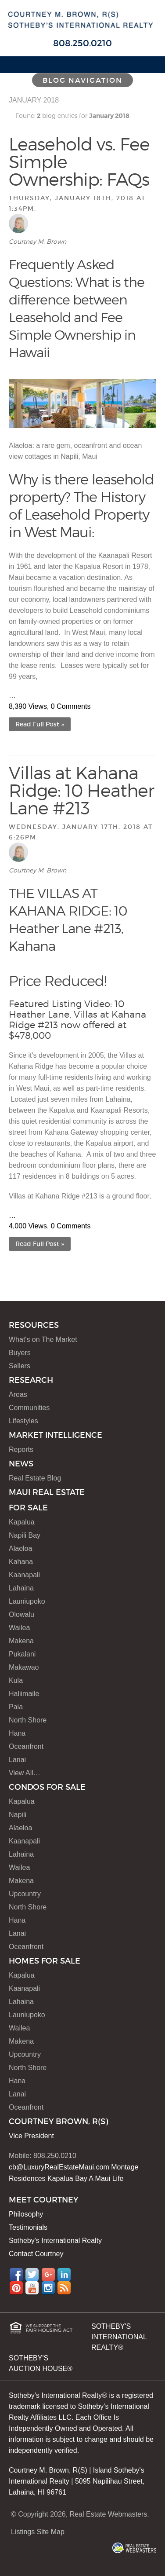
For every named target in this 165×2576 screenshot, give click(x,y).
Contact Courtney (36, 2253)
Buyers (20, 1352)
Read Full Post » (39, 724)
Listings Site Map (38, 2532)
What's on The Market (43, 1339)
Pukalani (22, 1654)
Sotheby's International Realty (55, 2240)
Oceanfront (26, 1746)
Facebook (16, 2274)
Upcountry (25, 1894)
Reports (21, 1449)
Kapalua (22, 1522)
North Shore (28, 1720)
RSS (64, 2287)
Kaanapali (24, 1575)
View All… (24, 1773)
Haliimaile (24, 1693)
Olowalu (21, 1614)
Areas (18, 1394)
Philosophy (26, 2214)
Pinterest (16, 2287)
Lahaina (21, 1588)
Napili (17, 1814)
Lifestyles (23, 1421)
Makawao (24, 1667)
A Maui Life (106, 2178)
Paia (16, 1707)
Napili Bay (24, 1535)
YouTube (32, 2287)
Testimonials (28, 2227)
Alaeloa (20, 1548)
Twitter (32, 2274)
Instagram (48, 2287)
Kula (16, 1680)
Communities (29, 1407)
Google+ (48, 2274)
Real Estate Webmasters (108, 2514)
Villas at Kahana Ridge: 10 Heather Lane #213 (81, 790)
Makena (21, 1641)
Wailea (19, 1627)
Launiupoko (27, 1601)
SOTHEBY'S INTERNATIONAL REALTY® (119, 2337)
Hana (17, 1733)
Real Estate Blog (35, 1478)
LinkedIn (64, 2274)
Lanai (17, 1759)
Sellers (19, 1366)
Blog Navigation (82, 80)
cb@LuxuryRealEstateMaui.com (59, 2167)
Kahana (21, 1561)
